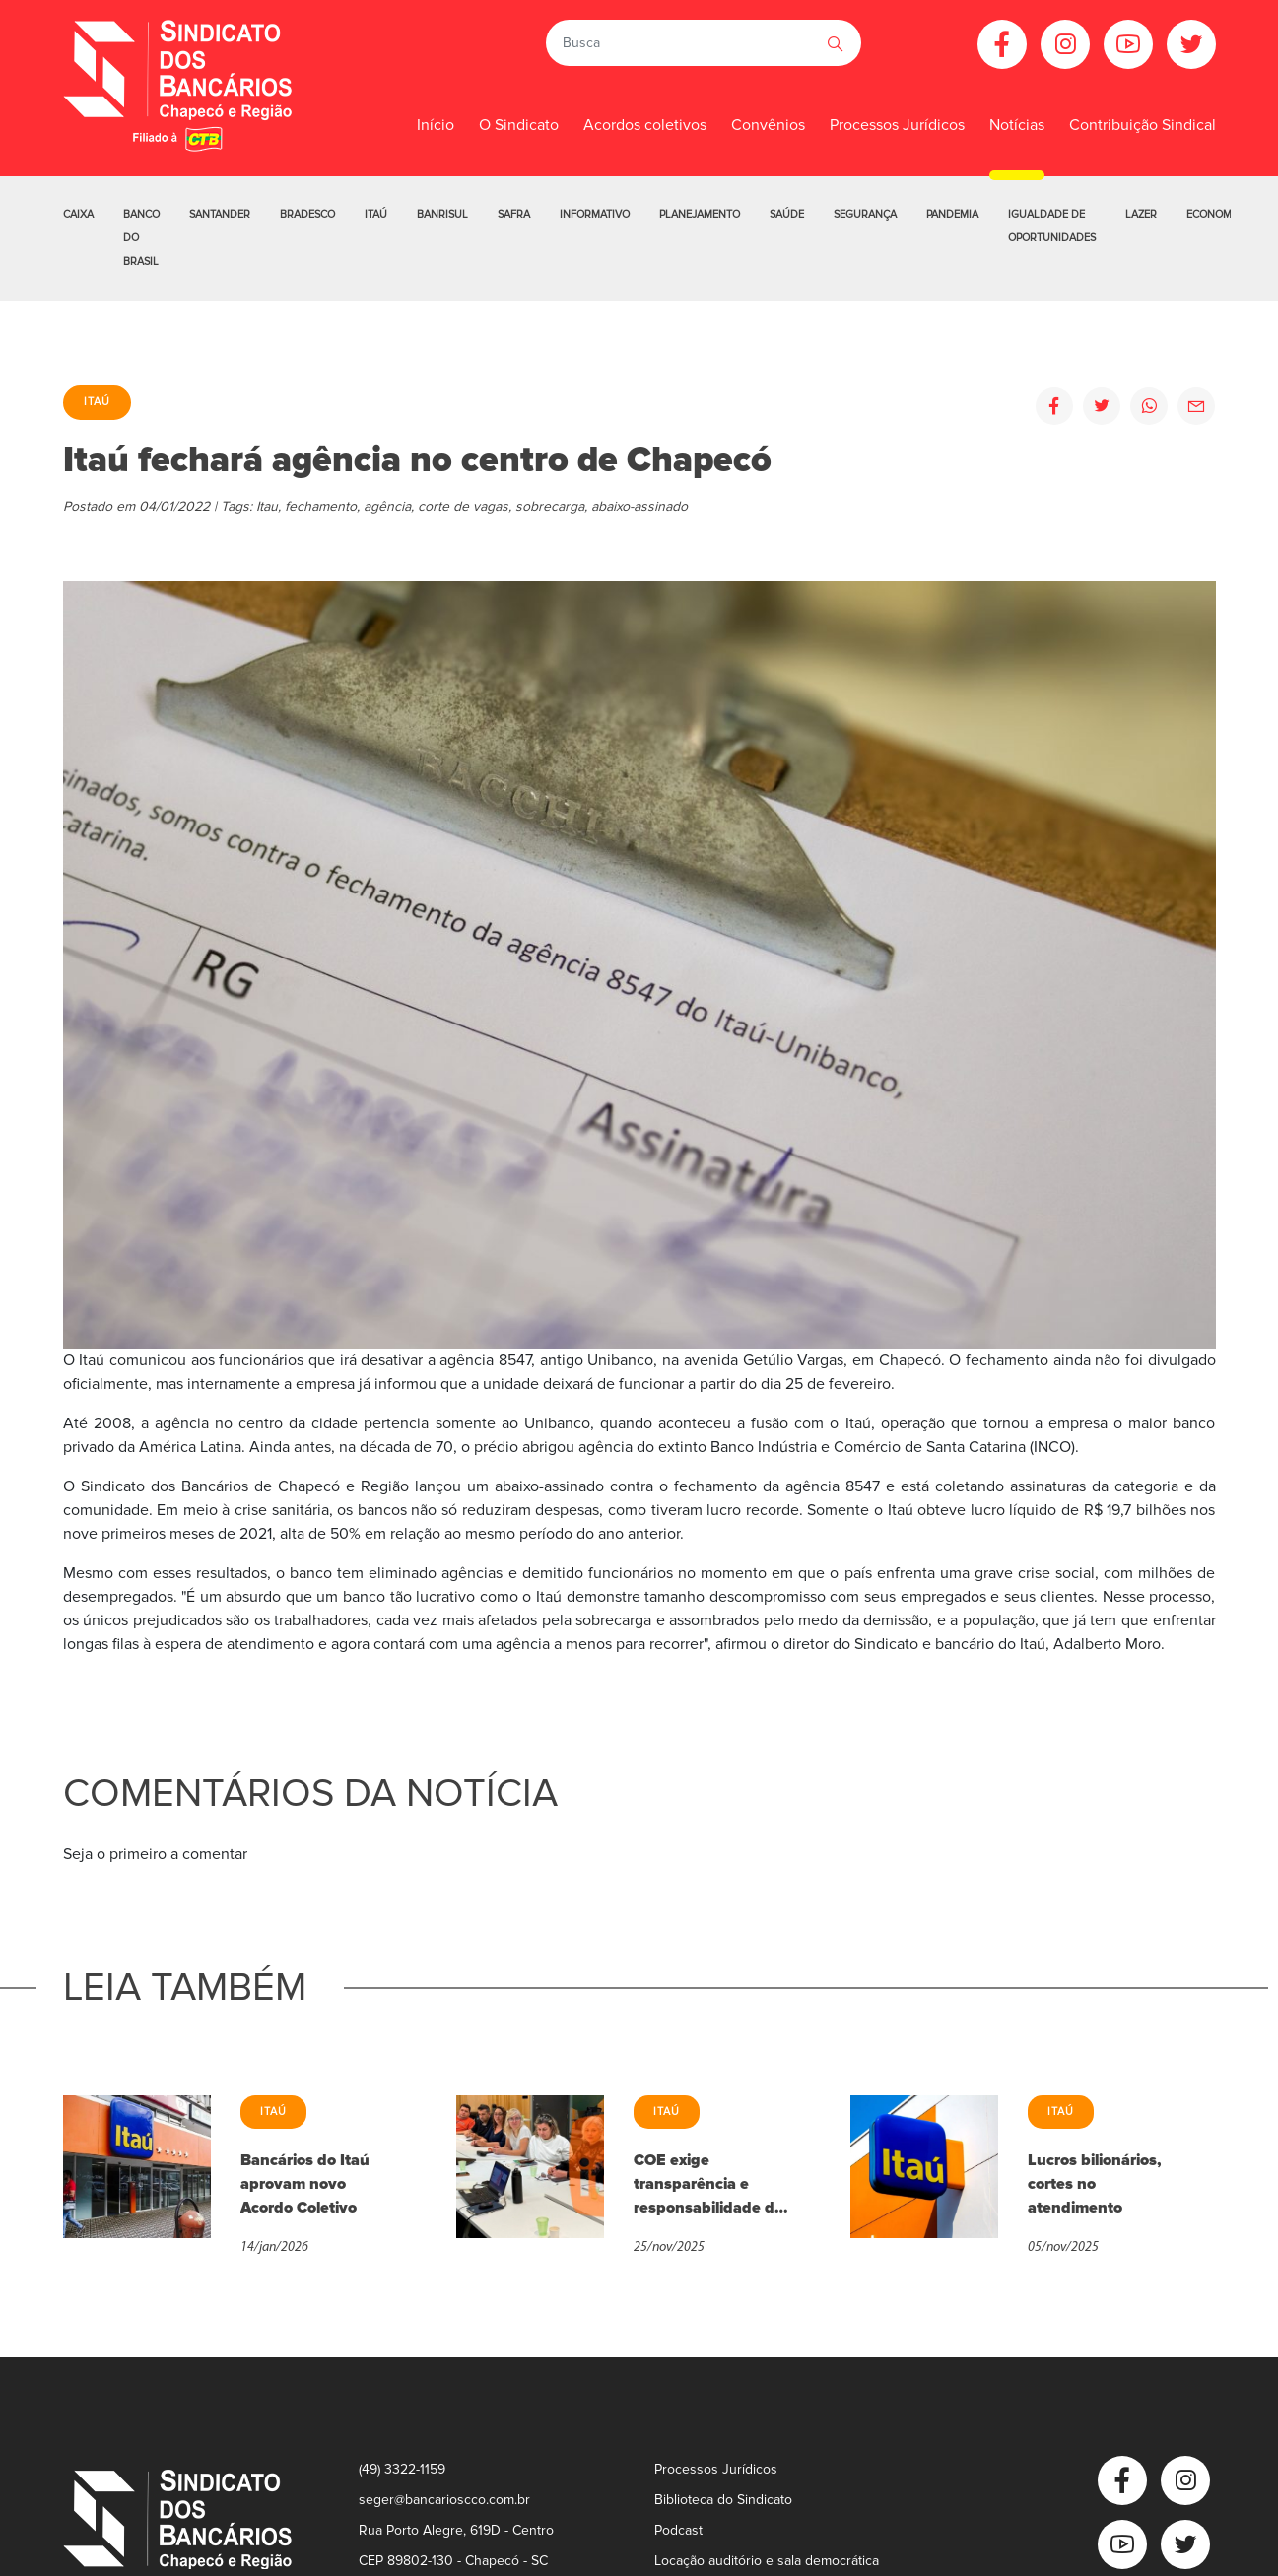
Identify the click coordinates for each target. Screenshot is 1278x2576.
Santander (219, 214)
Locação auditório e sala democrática (766, 2560)
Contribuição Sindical (1142, 125)
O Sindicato (519, 125)
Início (435, 125)
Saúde (787, 214)
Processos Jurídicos (897, 125)
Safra (514, 214)
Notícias (1016, 125)
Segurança (865, 214)
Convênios (768, 125)
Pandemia (952, 214)
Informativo (595, 214)
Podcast (678, 2530)
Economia (1214, 214)
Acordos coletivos (644, 125)
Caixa (78, 214)
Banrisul (442, 214)
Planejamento (699, 214)
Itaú (376, 214)
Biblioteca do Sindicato (723, 2499)
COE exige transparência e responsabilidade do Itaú (708, 2184)
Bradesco (307, 214)
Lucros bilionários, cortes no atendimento (1095, 2183)
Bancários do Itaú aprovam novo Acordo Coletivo (305, 2183)
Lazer (1141, 214)
